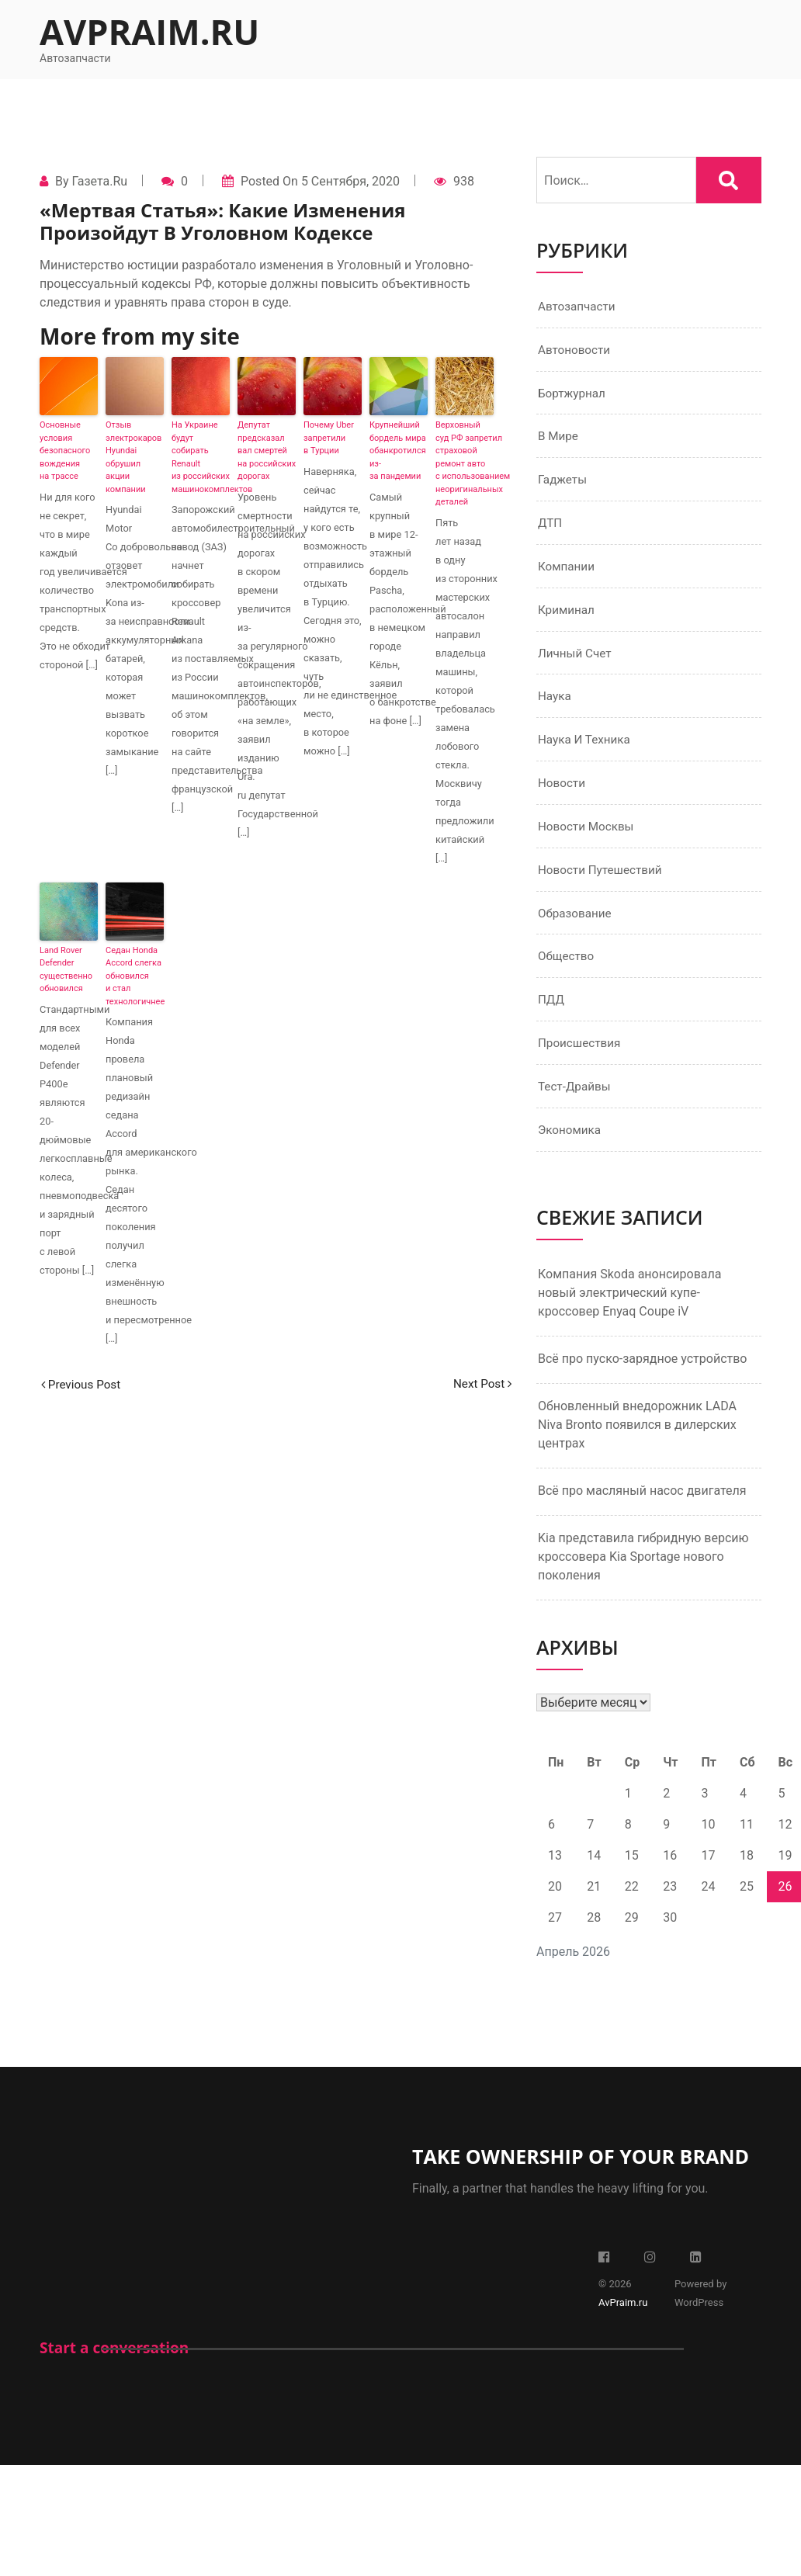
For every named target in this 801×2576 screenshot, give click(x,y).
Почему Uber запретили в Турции (328, 438)
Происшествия (581, 1059)
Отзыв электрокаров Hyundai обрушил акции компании (133, 457)
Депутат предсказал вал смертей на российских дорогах (267, 450)
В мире (559, 439)
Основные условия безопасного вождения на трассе (65, 450)
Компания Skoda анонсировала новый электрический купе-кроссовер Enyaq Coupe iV (629, 1311)
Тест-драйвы (576, 1103)
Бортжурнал (573, 395)
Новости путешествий (603, 882)
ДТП (550, 528)
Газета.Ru (99, 181)
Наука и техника (586, 749)
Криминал (568, 616)
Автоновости (576, 351)
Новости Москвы (588, 837)
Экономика (571, 1147)
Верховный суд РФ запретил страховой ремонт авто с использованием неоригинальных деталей (464, 463)
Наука (555, 705)
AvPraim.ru (149, 31)
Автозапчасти (578, 307)
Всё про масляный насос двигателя (642, 1508)
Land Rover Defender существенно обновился (66, 969)
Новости (563, 793)
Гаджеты (563, 484)
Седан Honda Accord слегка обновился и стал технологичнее (135, 976)
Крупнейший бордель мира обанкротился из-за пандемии (397, 450)
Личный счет (576, 661)
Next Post (480, 1384)
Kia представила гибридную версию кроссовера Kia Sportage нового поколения (643, 1574)
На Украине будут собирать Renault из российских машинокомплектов (201, 457)
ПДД (552, 1014)
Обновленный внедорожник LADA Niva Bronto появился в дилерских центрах (637, 1442)
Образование (576, 926)
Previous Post (83, 1384)
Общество (567, 970)
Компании (568, 572)
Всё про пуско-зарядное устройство (642, 1376)
